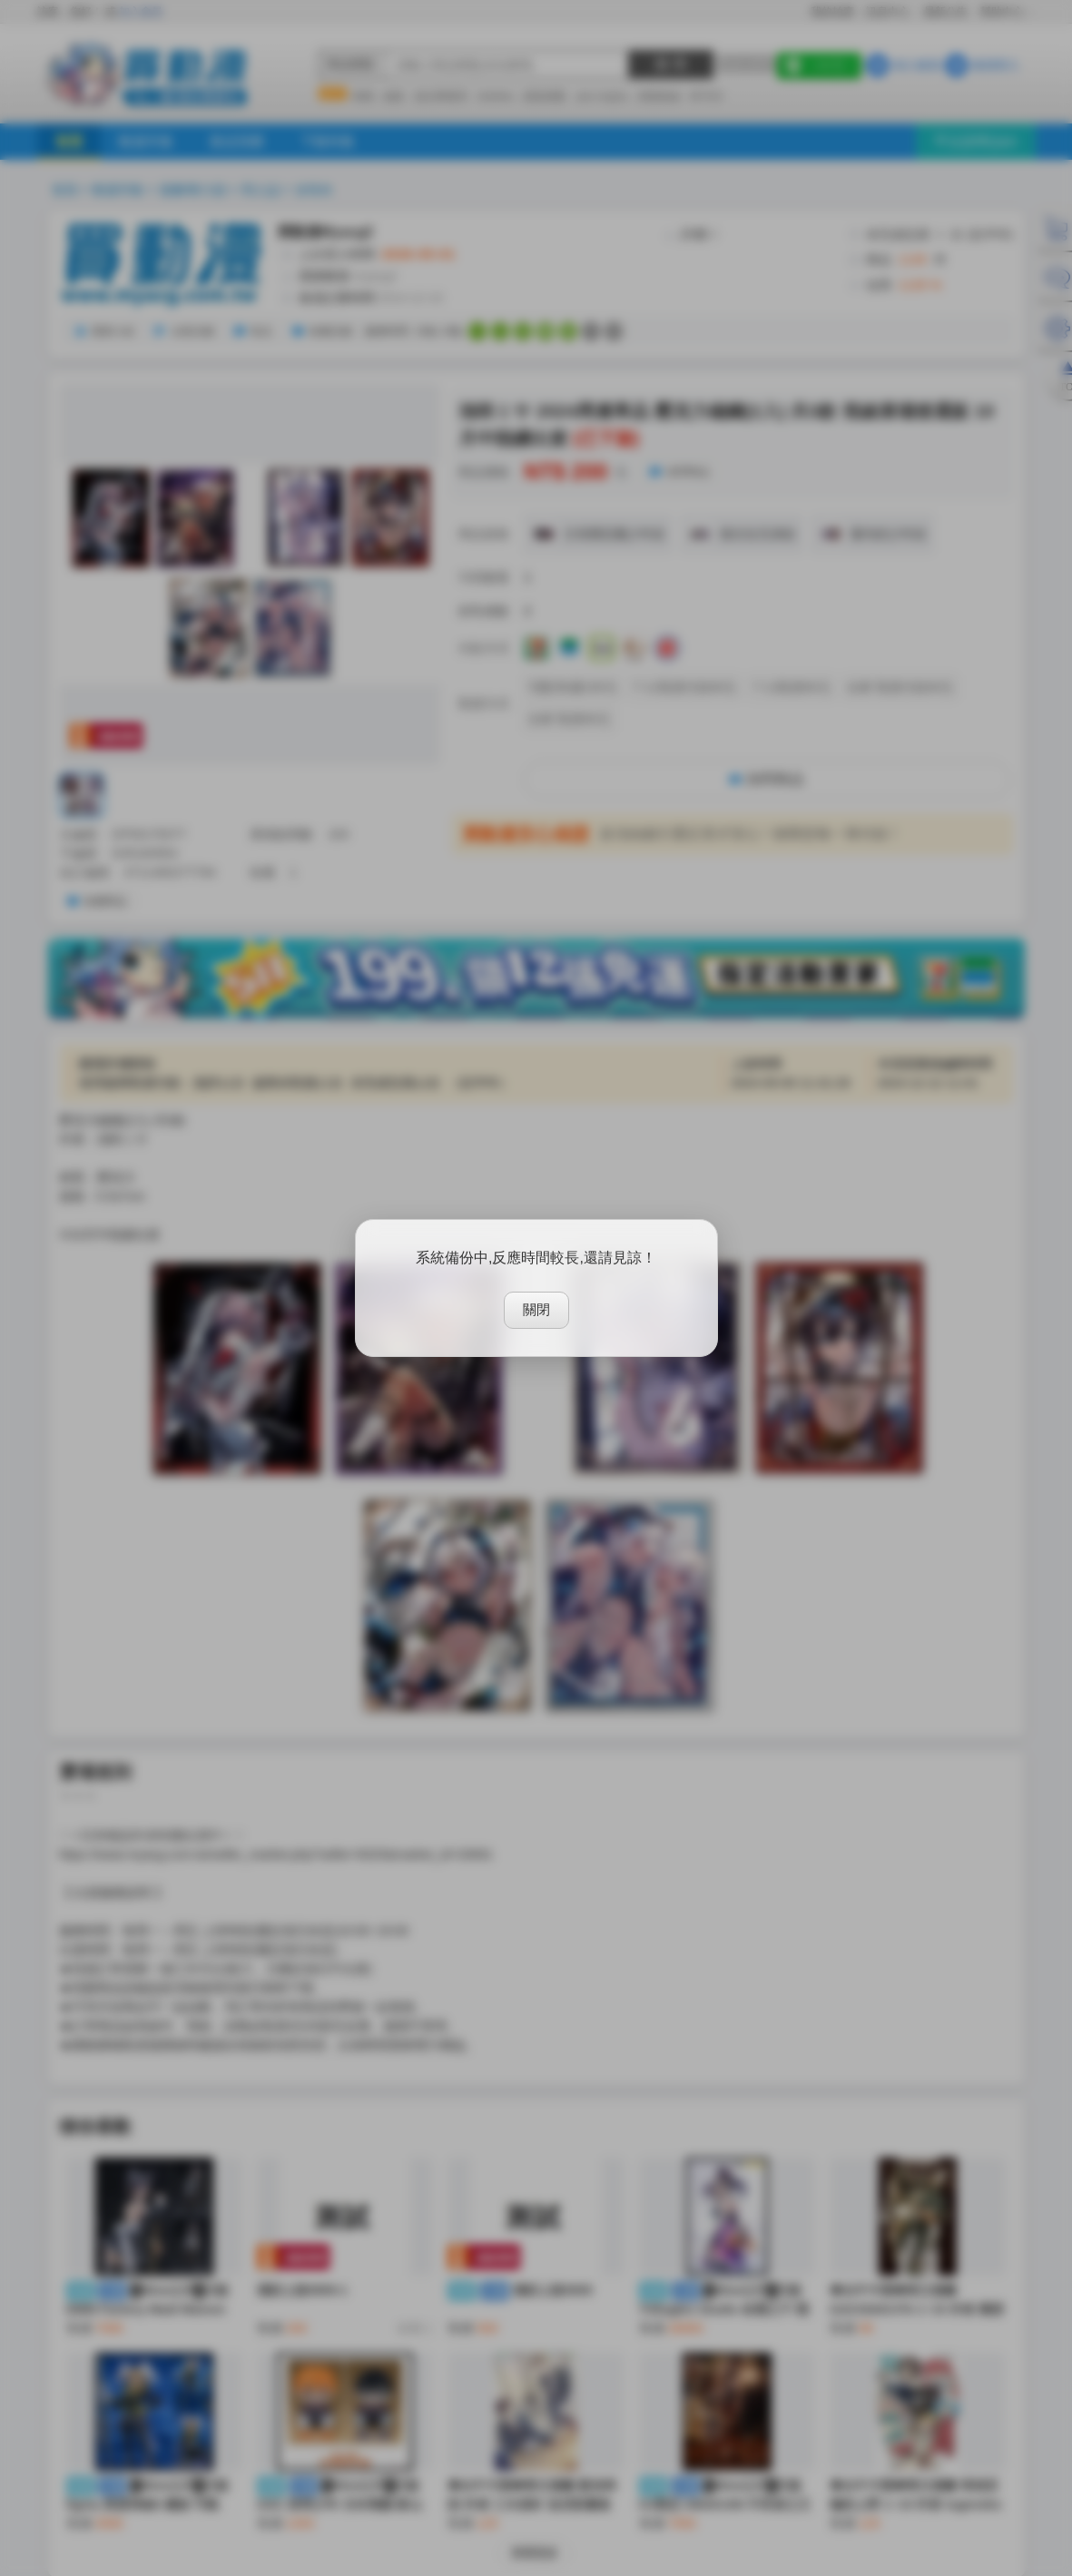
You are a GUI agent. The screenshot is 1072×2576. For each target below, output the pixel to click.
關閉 (536, 1309)
